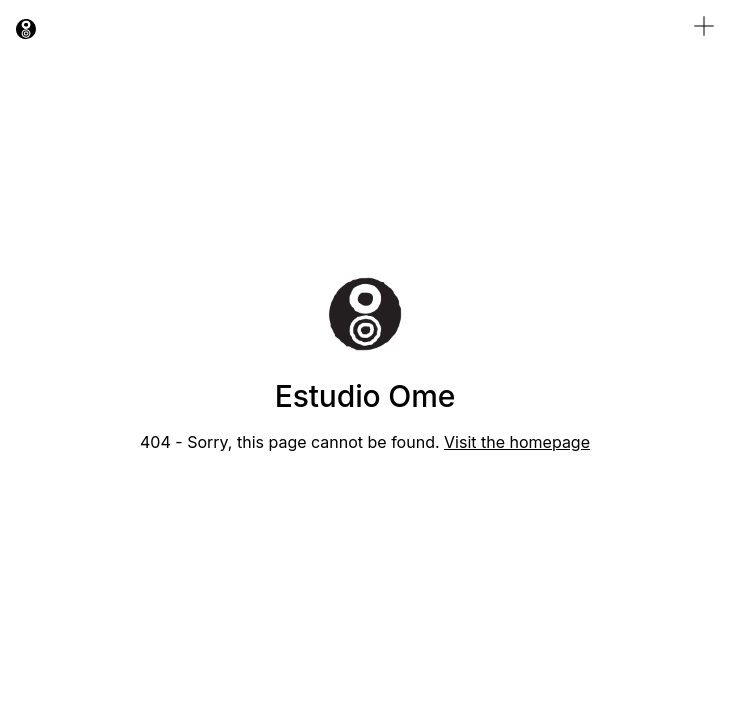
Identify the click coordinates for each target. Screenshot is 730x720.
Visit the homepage (517, 442)
